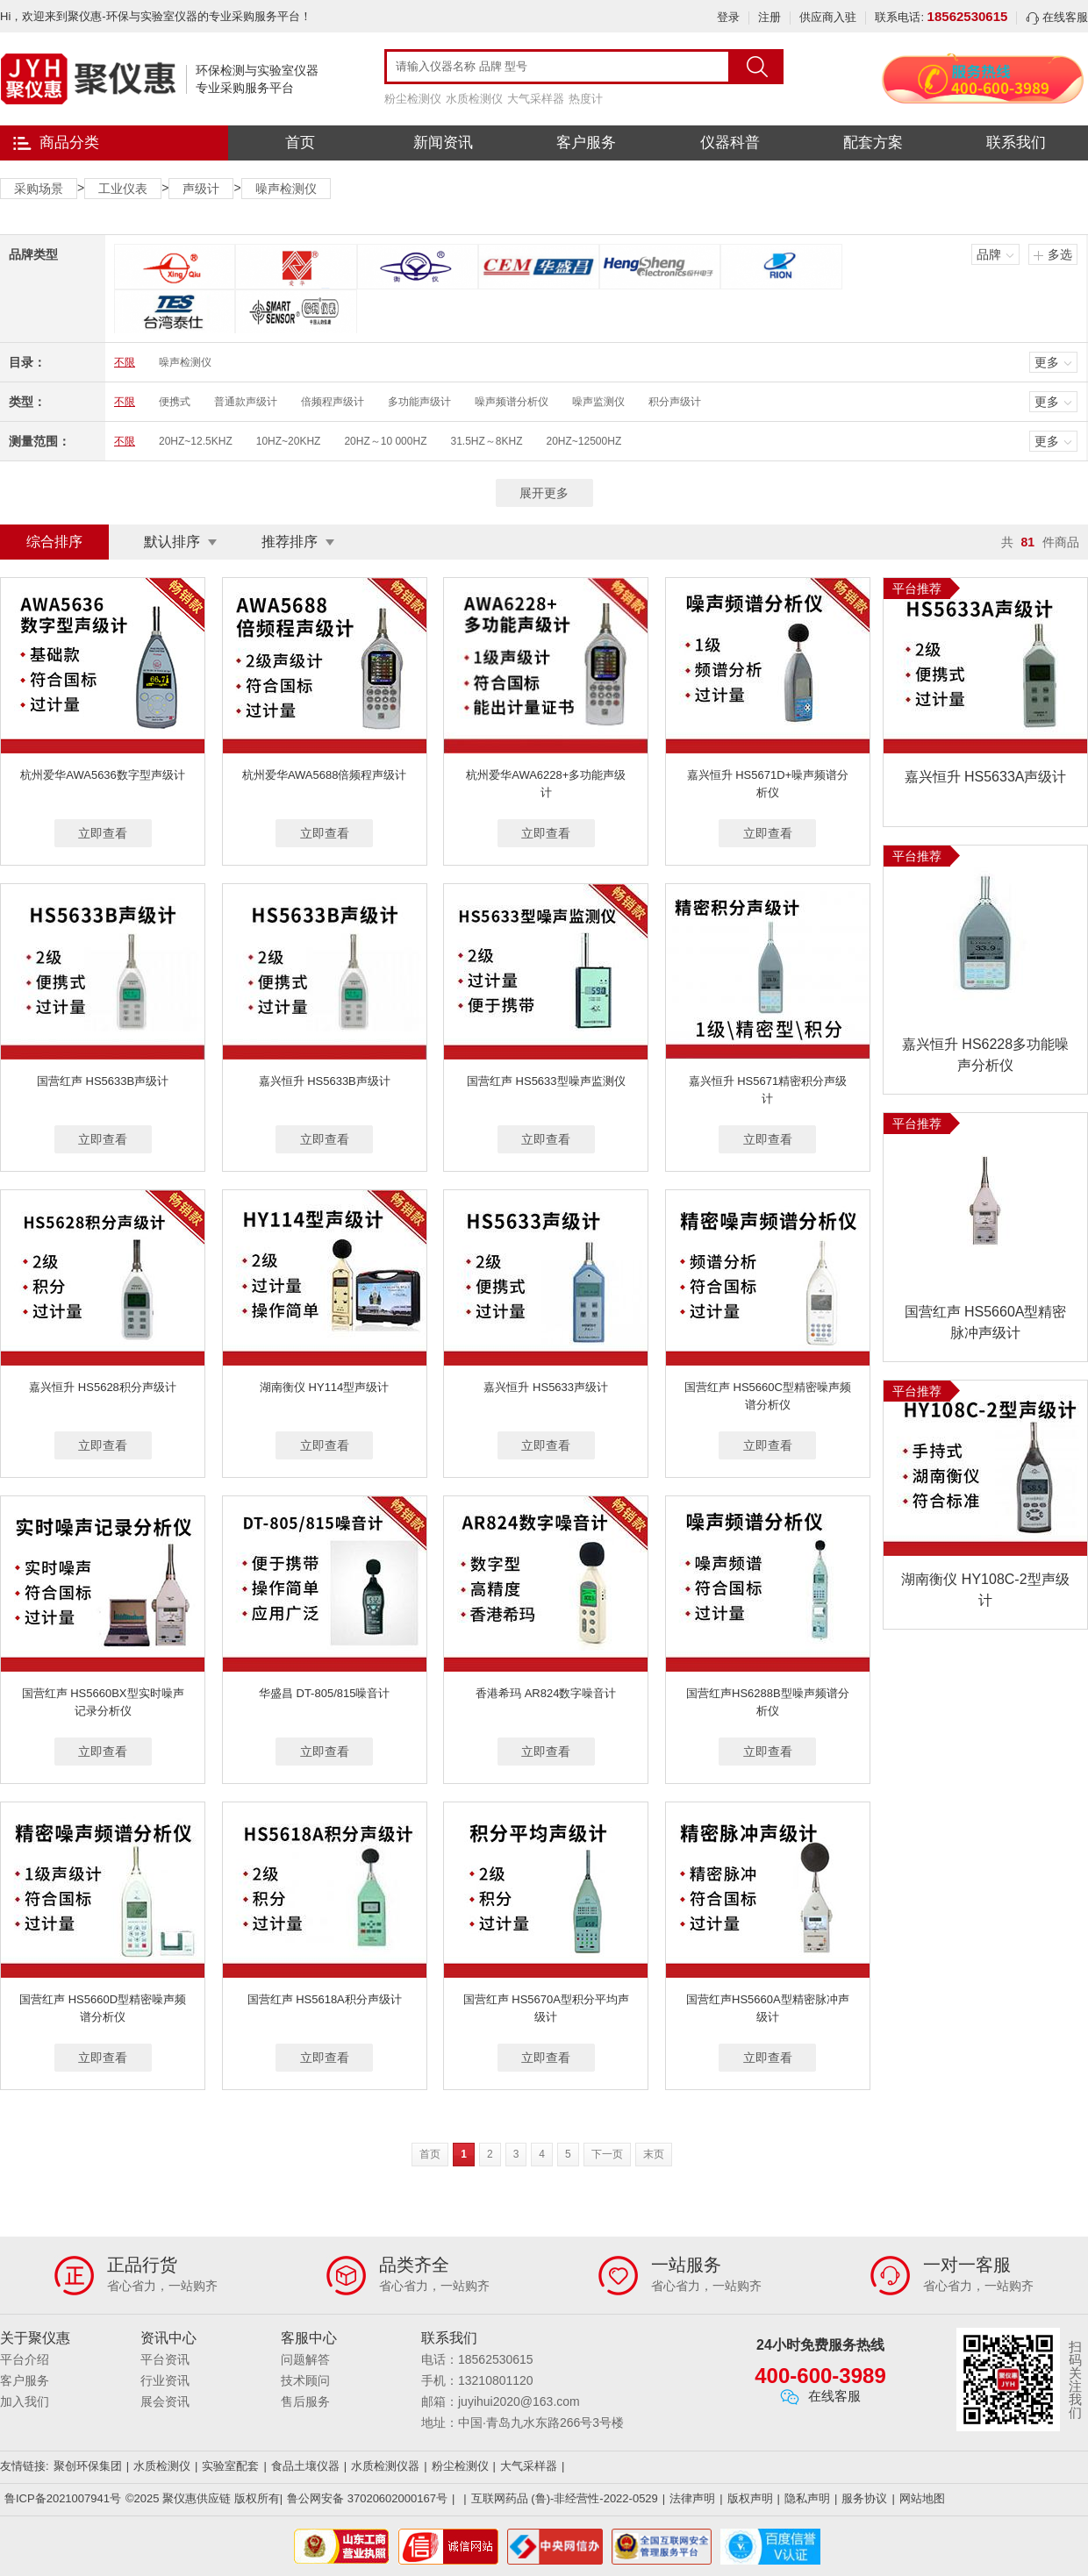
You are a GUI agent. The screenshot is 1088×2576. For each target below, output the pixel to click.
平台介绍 (24, 2359)
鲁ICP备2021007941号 (62, 2498)
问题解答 (305, 2359)
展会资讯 (165, 2401)
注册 (769, 17)
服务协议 (864, 2498)
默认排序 (172, 541)
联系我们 (1016, 142)
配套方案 (873, 142)
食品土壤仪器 (305, 2466)
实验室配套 (230, 2466)
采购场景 (38, 189)
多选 (1060, 254)
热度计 (586, 98)
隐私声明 (807, 2498)
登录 (728, 17)
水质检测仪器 (385, 2466)
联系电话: (941, 17)
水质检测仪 (474, 98)
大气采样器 (535, 98)
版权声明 (750, 2498)
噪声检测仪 (286, 189)
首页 (300, 142)
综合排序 (54, 541)
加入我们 (24, 2401)
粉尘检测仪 (412, 98)
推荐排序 (289, 541)
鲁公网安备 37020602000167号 (367, 2498)
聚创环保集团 (88, 2466)
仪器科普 (730, 142)
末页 (653, 2154)
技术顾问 (305, 2380)
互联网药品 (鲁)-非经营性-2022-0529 (564, 2498)
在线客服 (1057, 17)
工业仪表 (122, 189)
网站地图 (922, 2498)
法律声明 (692, 2498)
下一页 (607, 2154)
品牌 (989, 254)
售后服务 (305, 2401)
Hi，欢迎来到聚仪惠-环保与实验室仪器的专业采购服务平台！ (155, 16)
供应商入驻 (827, 17)
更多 (1046, 362)
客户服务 (586, 142)
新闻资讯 (443, 142)
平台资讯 (165, 2359)
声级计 (201, 189)
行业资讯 (165, 2380)
